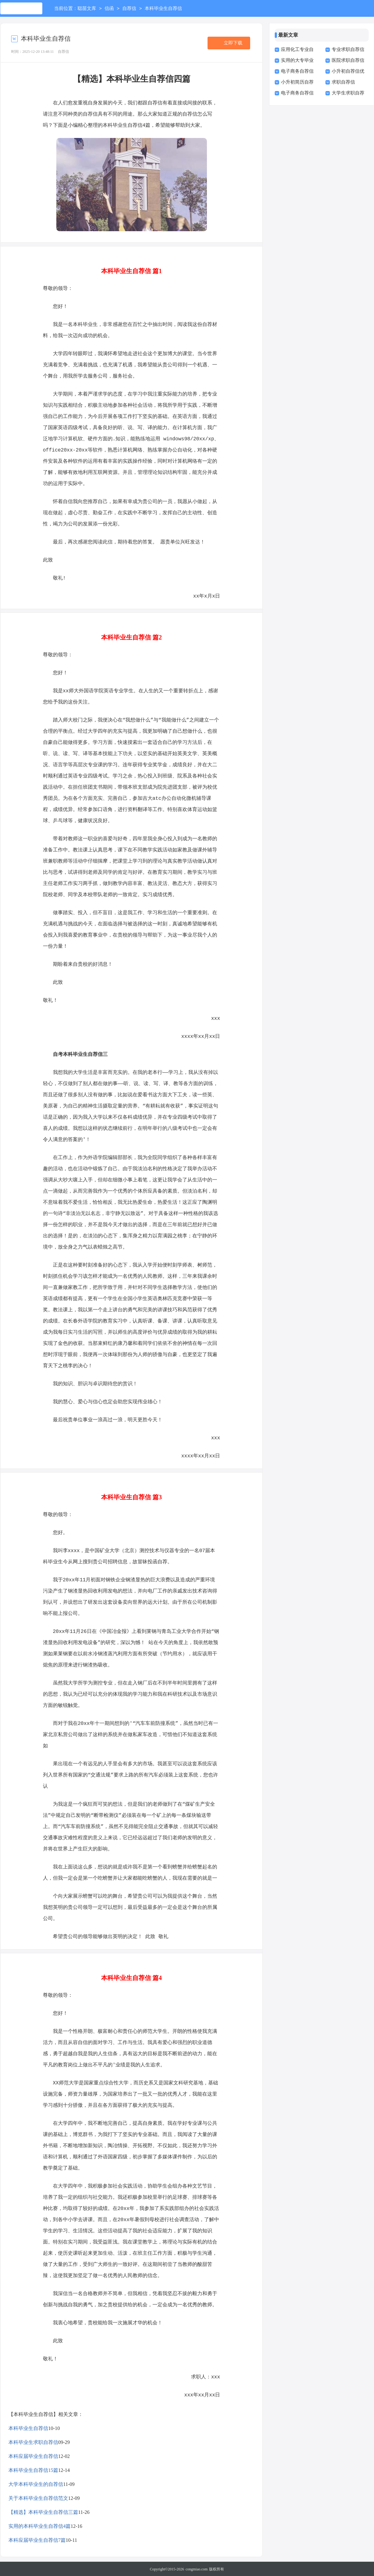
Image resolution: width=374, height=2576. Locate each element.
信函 (109, 8)
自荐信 (129, 8)
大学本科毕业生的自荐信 (35, 2483)
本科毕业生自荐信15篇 (33, 2469)
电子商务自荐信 (297, 71)
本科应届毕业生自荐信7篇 (37, 2539)
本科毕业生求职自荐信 (33, 2441)
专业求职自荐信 (348, 49)
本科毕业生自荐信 (28, 2427)
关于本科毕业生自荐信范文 (38, 2497)
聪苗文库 (86, 8)
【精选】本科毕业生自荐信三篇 (43, 2511)
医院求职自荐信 (348, 60)
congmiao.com (196, 2568)
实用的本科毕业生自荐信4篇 (39, 2525)
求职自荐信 (343, 82)
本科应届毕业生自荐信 (33, 2455)
